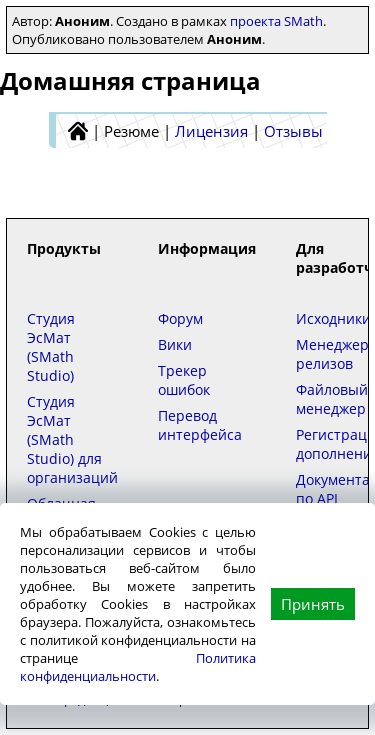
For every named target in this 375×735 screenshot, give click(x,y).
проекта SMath (276, 21)
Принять (313, 604)
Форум (180, 318)
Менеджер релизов (332, 354)
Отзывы (293, 131)
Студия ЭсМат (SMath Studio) (51, 347)
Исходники (333, 318)
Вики (175, 344)
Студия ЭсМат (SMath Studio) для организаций (72, 439)
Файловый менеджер (332, 399)
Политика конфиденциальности (138, 667)
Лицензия (211, 131)
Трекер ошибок (184, 380)
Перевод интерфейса (200, 425)
